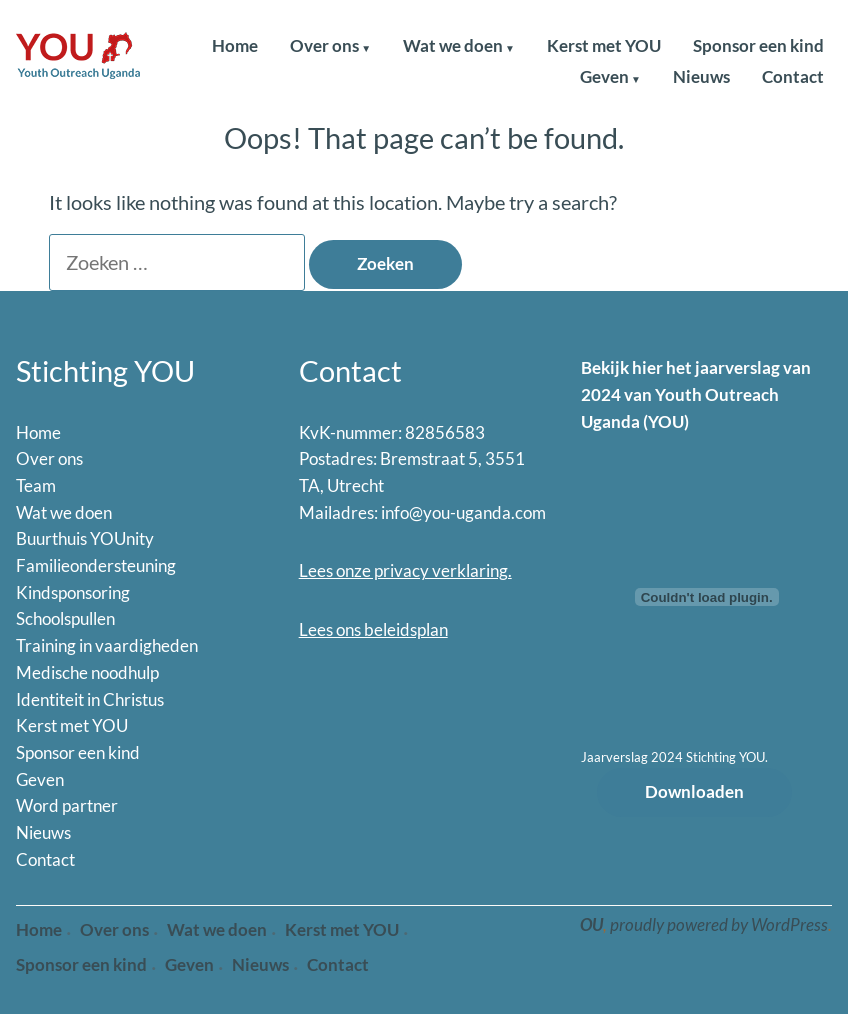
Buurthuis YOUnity (85, 539)
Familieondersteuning (96, 566)
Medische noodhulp (87, 673)
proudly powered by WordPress (719, 925)
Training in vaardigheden (107, 646)
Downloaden (694, 792)
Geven (604, 78)
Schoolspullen (65, 619)
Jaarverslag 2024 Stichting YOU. (674, 757)
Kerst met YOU (604, 47)
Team (36, 486)
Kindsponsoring (73, 593)
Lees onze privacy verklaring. (405, 571)
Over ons (324, 47)
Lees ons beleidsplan (373, 630)
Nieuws (701, 78)
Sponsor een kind (758, 47)
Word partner (67, 806)
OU (591, 925)
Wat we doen (453, 47)
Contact (793, 78)
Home (235, 47)
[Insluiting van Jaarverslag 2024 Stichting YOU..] (706, 597)
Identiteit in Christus (90, 700)
